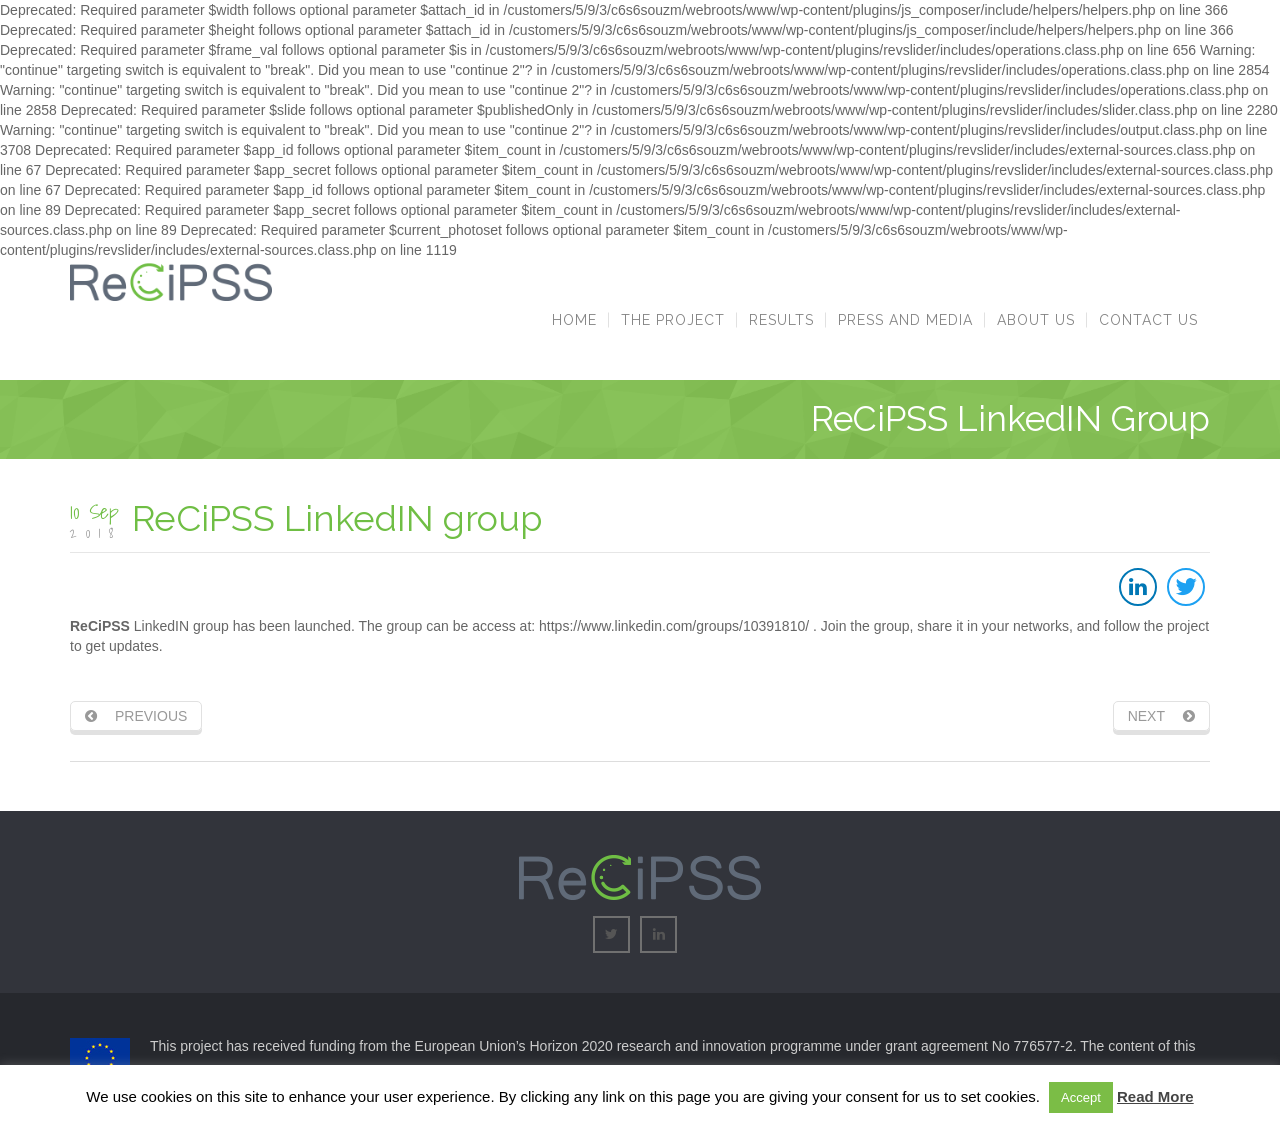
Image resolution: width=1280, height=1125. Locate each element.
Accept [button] (1081, 1097)
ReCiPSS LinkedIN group (337, 518)
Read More (1155, 1096)
